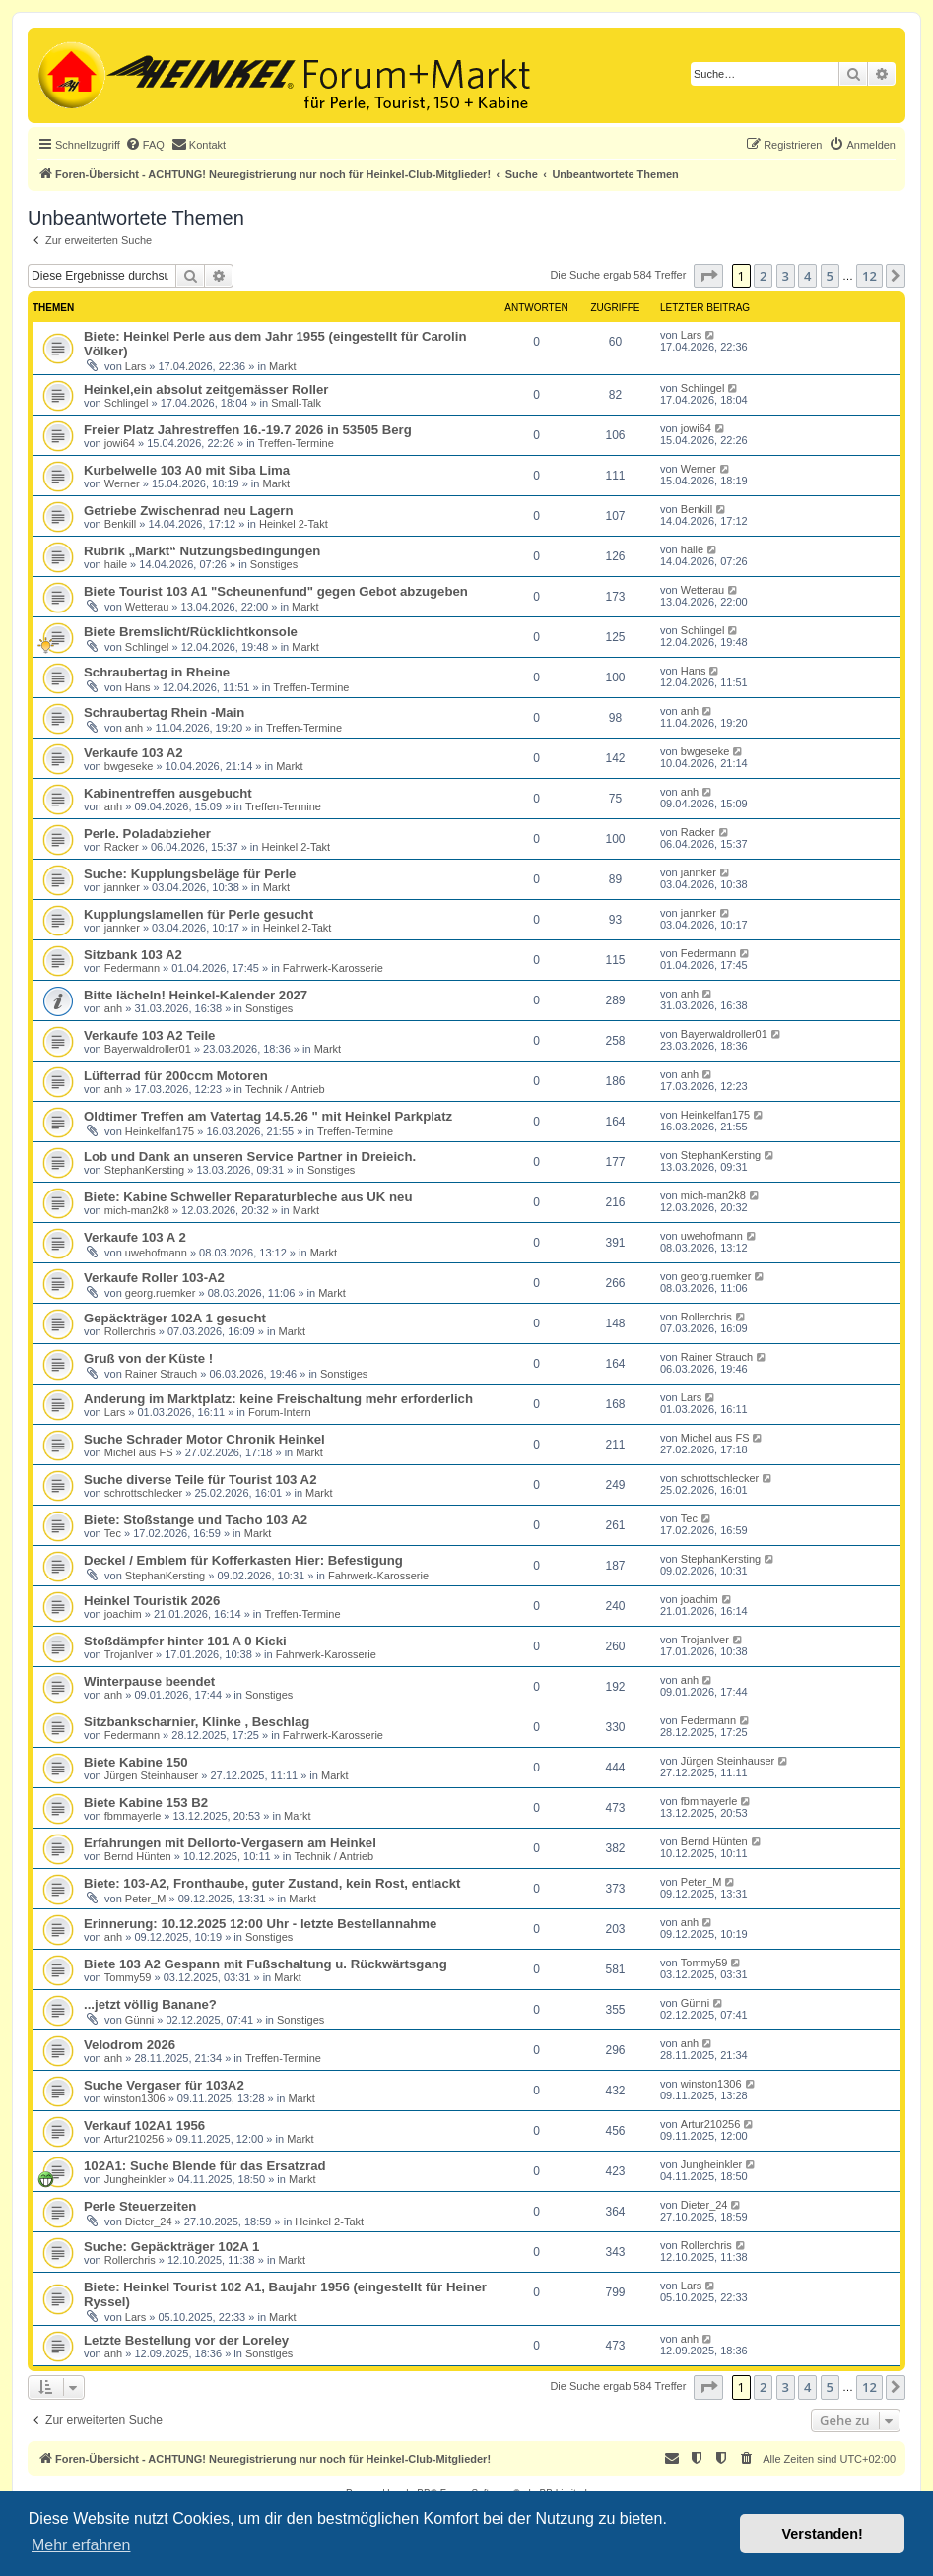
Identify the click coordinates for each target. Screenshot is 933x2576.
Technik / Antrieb (285, 1089)
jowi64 (119, 443)
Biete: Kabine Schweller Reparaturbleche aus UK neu (248, 1197)
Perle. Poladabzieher (147, 833)
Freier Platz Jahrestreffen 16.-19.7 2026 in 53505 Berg (248, 429)
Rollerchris (130, 1331)
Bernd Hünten (137, 1856)
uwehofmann (156, 1252)
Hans (138, 687)
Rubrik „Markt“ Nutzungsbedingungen (202, 551)
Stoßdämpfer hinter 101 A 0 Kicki (185, 1641)
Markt (283, 366)
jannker (122, 887)
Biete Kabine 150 (136, 1762)
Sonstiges (274, 564)
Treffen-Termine (296, 443)
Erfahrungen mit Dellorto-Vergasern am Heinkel (230, 1842)
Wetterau (146, 606)
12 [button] (869, 276)
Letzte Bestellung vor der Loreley (186, 2340)
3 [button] (785, 276)
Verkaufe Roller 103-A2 (154, 1277)
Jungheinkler (135, 2179)
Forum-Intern (279, 1412)
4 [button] (807, 276)
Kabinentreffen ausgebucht (168, 793)
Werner (122, 483)
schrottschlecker (143, 1493)
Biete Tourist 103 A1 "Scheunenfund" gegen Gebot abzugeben (276, 591)
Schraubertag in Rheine (157, 672)
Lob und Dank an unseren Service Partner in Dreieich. (250, 1156)
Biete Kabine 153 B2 (146, 1802)
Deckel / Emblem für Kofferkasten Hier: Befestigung (243, 1560)
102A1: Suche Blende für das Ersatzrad (205, 2165)
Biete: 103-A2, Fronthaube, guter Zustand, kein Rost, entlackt (272, 1883)
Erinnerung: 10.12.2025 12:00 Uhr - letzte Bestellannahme (260, 1923)
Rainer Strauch (161, 1374)
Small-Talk (296, 403)
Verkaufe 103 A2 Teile (149, 1035)
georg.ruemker (160, 1293)
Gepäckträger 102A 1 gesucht (175, 1318)
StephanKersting (144, 1170)
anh (134, 728)
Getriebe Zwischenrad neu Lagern (189, 510)
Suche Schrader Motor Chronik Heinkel (204, 1439)
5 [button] (830, 276)
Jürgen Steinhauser (151, 1775)
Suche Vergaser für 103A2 (164, 2085)
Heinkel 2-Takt (293, 524)
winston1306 (135, 2098)
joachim (123, 1614)
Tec (112, 1533)
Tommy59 (128, 1977)
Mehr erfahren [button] (81, 2545)
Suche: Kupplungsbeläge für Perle (190, 874)
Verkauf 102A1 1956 (144, 2125)
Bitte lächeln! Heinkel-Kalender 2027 (195, 995)
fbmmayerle (132, 1816)
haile (115, 564)
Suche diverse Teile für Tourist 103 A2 (200, 1479)
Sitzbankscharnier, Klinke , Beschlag (196, 1721)
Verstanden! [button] (822, 2534)
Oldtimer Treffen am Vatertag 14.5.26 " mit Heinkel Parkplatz (268, 1116)
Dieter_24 (148, 2221)
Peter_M (146, 1898)
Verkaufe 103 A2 (133, 752)
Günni (139, 2020)
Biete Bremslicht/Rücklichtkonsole (191, 631)
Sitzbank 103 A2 (133, 954)
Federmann (132, 968)
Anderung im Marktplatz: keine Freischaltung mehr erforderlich (278, 1398)
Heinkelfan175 (159, 1131)
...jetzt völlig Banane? (150, 2004)
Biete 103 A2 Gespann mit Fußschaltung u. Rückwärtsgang (265, 1964)
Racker (121, 847)
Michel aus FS (138, 1452)
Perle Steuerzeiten (140, 2206)
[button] (708, 276)
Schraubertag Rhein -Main (164, 712)
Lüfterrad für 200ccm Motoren (176, 1075)
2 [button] (763, 276)
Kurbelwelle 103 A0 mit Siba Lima (187, 470)
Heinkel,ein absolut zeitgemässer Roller (206, 389)
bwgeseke (129, 766)
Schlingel (126, 403)
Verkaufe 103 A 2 (135, 1237)
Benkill (120, 524)
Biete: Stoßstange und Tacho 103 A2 (195, 1520)
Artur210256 (134, 2139)
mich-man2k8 (136, 1210)
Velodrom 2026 (129, 2044)
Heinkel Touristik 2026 (152, 1600)
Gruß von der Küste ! (148, 1358)
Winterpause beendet (149, 1681)
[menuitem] (145, 145)
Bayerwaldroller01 (147, 1049)
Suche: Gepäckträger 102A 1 (171, 2246)
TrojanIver (128, 1654)
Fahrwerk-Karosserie (333, 968)
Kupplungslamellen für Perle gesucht (198, 914)
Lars (135, 366)
